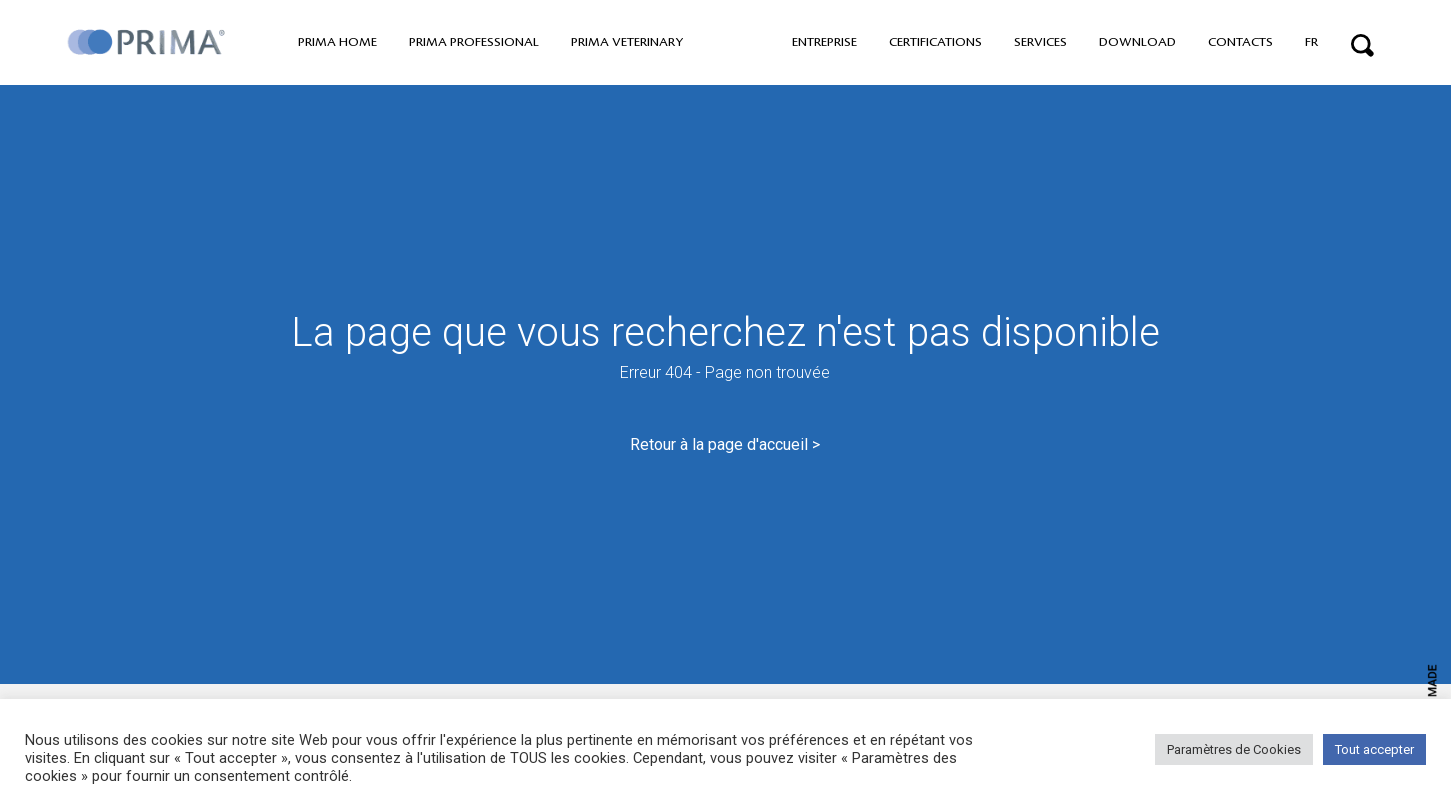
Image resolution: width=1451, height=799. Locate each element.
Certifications (935, 42)
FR (1311, 42)
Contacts (1240, 42)
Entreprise (824, 42)
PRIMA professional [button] (474, 42)
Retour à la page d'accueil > (725, 444)
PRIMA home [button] (337, 42)
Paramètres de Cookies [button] (1234, 749)
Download (1137, 42)
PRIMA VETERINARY (627, 42)
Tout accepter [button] (1374, 749)
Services (1040, 42)
